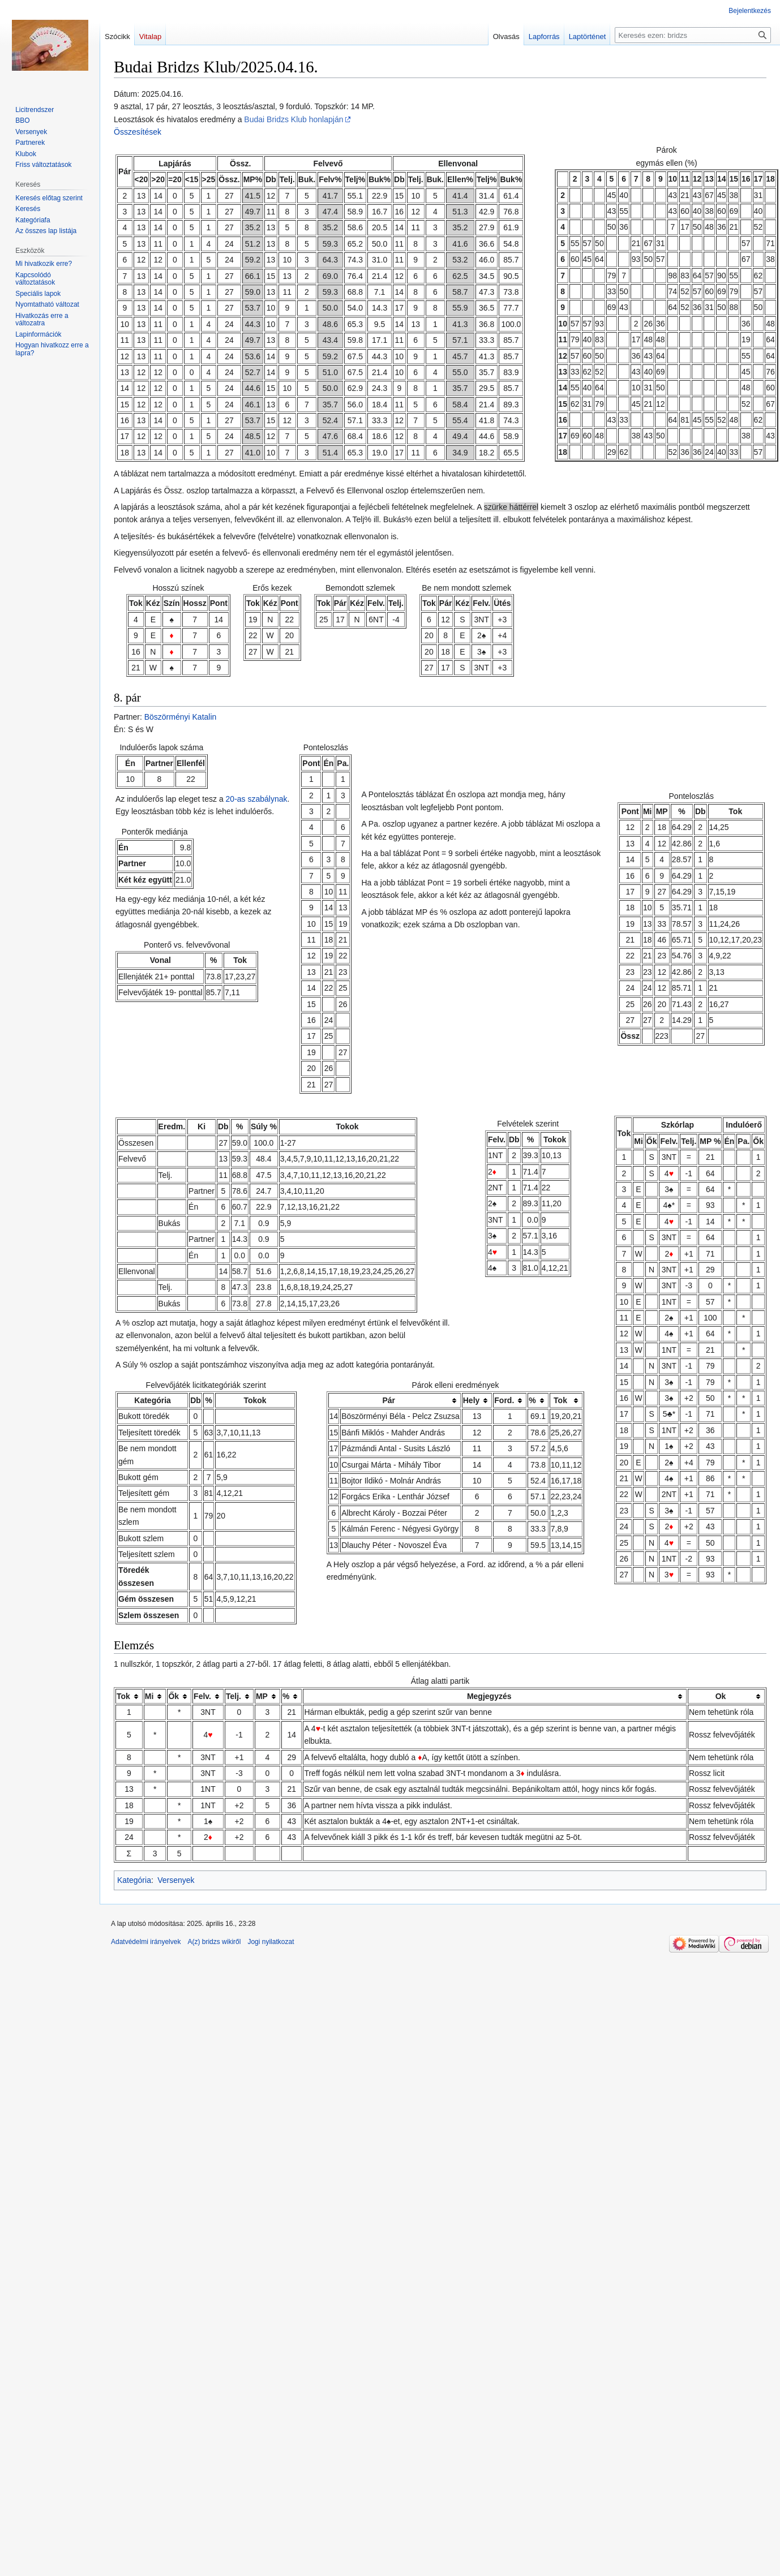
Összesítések (137, 131)
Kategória (134, 1880)
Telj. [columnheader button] (233, 1696)
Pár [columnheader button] (388, 1400)
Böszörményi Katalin (180, 716)
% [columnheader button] (532, 1400)
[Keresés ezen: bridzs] (693, 35)
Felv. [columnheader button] (202, 1696)
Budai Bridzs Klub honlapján (293, 119)
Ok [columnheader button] (720, 1696)
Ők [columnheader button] (173, 1696)
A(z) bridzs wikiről (214, 1942)
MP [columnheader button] (262, 1696)
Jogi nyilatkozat (270, 1942)
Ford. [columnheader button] (504, 1400)
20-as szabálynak (257, 798)
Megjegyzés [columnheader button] (489, 1696)
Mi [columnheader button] (149, 1696)
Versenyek (175, 1880)
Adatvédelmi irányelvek (146, 1942)
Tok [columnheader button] (560, 1400)
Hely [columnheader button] (471, 1400)
